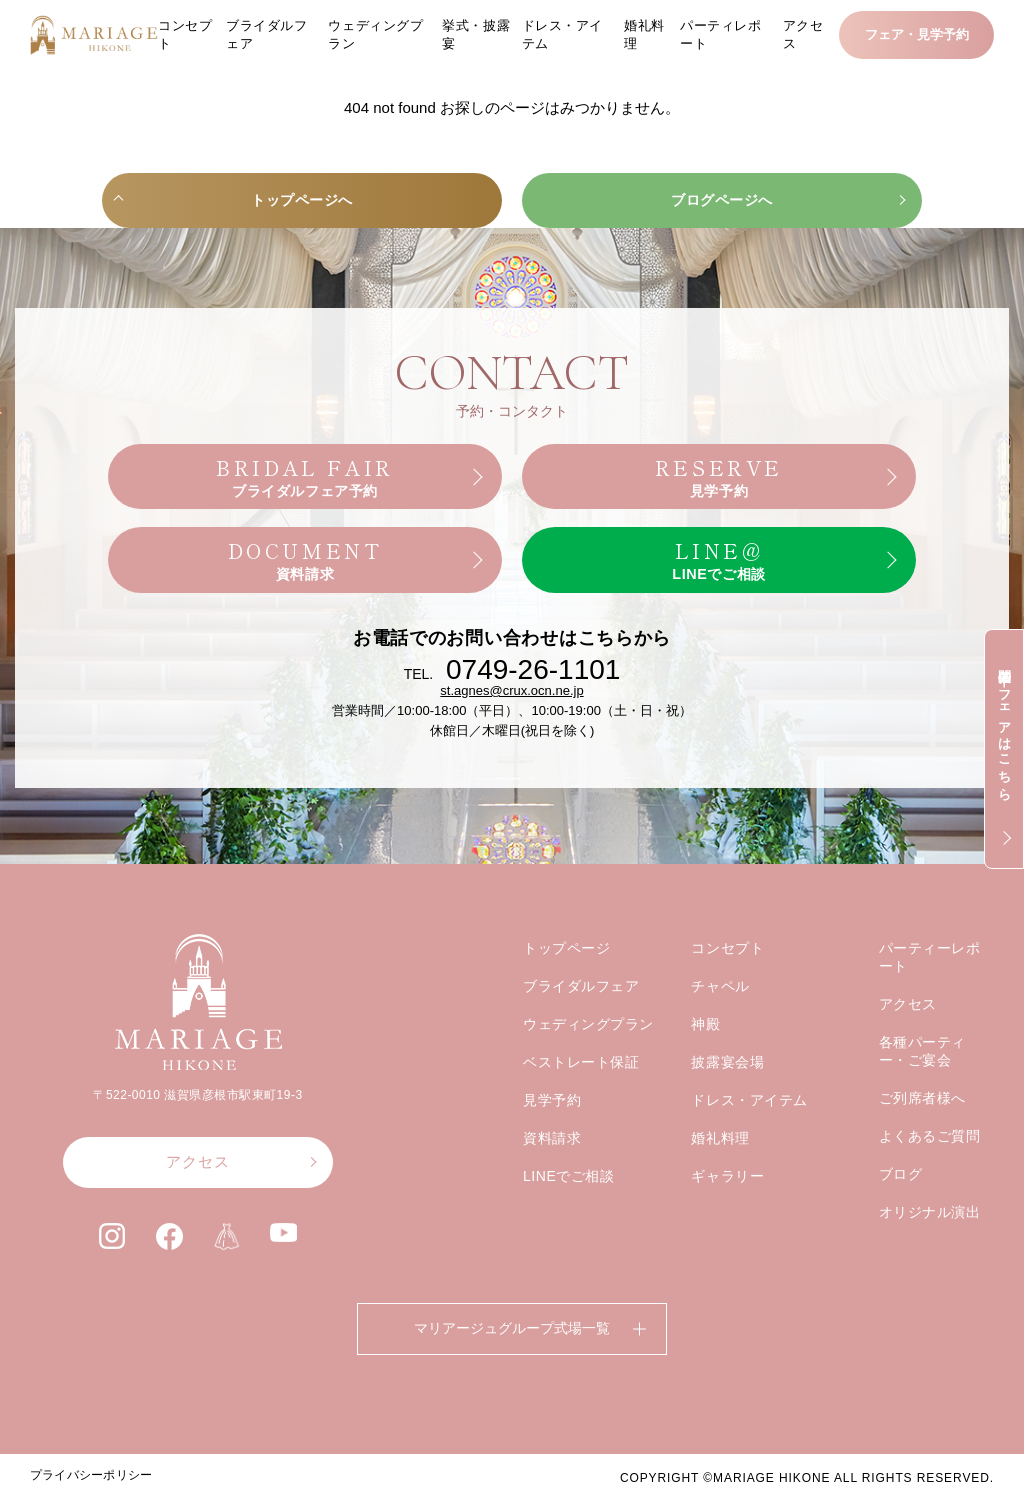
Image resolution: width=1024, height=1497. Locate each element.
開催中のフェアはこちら (1004, 727)
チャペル (720, 1015)
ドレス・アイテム (562, 34)
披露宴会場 (727, 1091)
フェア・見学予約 (917, 34)
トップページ (566, 977)
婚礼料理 (644, 34)
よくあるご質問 (930, 1165)
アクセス (803, 34)
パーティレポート (720, 34)
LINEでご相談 (569, 1205)
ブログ (901, 1203)
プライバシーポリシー (91, 1475)
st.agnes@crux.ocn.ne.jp (511, 719)
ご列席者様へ (922, 1127)
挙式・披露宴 (476, 34)
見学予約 (552, 1129)
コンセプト (185, 34)
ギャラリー (727, 1205)
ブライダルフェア (266, 34)
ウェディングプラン (375, 34)
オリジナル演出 (930, 1241)
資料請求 (552, 1167)
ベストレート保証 (581, 1091)
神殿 (705, 1053)
